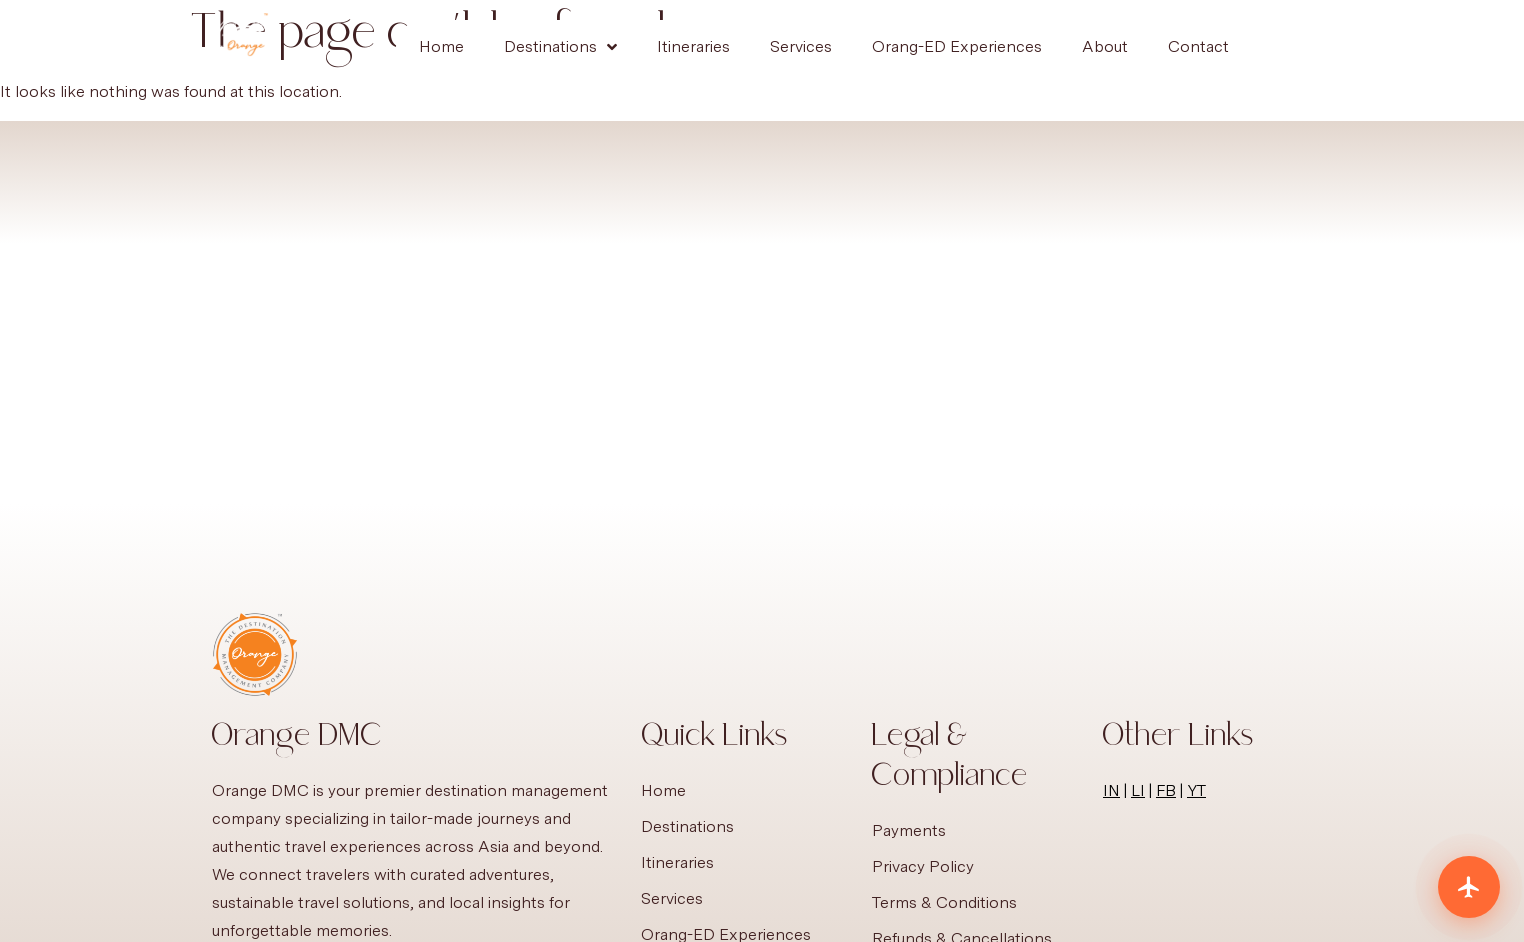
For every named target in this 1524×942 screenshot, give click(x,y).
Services (801, 46)
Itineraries (693, 46)
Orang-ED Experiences (957, 46)
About (1105, 46)
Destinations (560, 47)
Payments (909, 830)
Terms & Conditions (944, 902)
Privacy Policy (923, 866)
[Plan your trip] (1469, 887)
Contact (1198, 46)
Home (441, 46)
